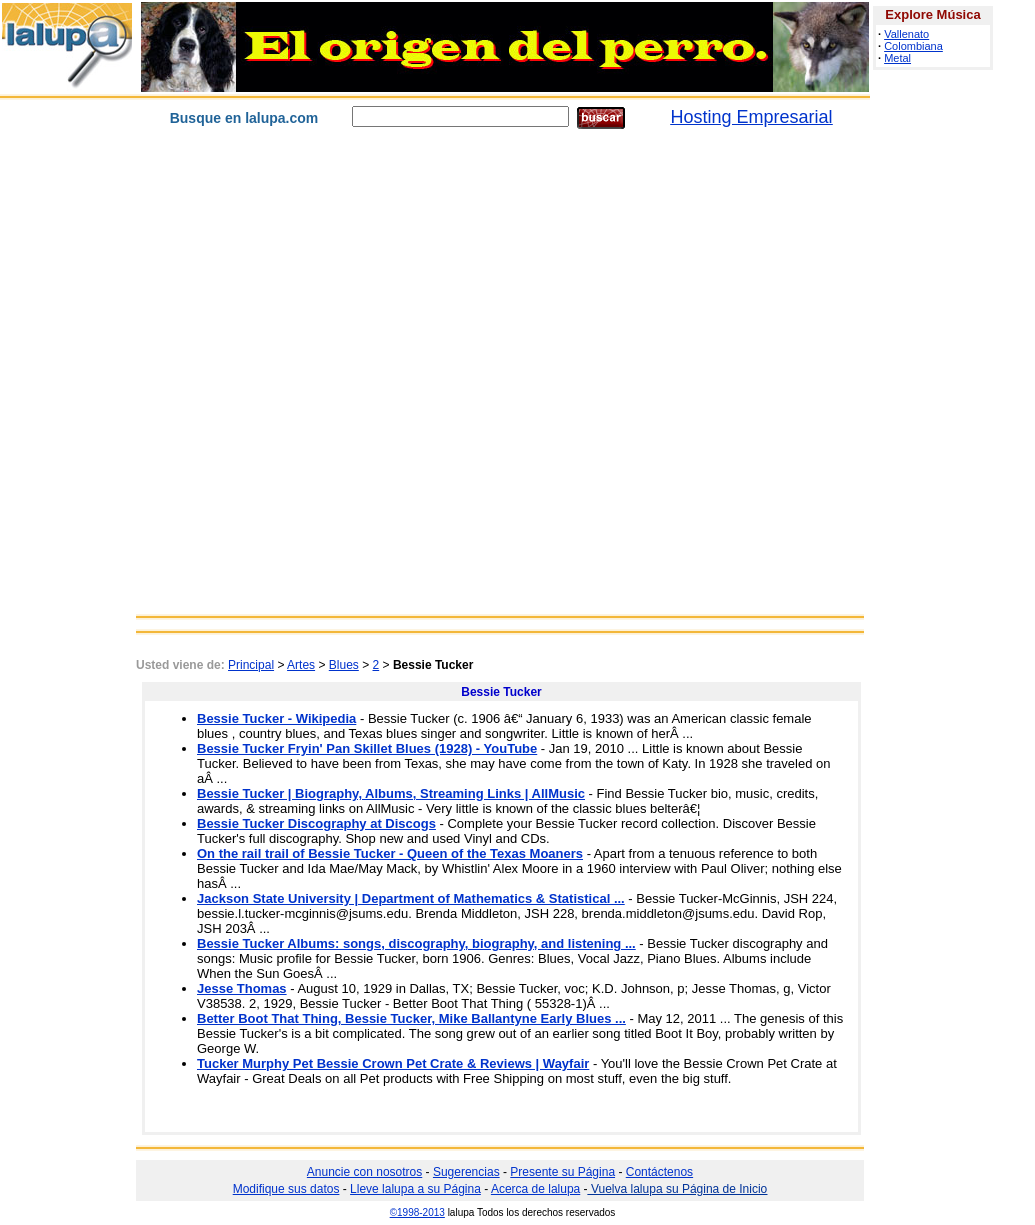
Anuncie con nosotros (364, 1172)
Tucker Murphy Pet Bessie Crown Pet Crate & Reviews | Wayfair (393, 1063)
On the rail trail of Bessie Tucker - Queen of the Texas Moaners (390, 853)
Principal (251, 665)
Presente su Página (562, 1172)
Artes (301, 665)
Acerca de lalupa (535, 1189)
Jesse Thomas (242, 988)
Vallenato (906, 34)
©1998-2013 (417, 1212)
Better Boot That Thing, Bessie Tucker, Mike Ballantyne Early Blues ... (411, 1018)
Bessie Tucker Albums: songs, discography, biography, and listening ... (416, 943)
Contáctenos (659, 1172)
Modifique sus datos (286, 1189)
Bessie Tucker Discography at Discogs (316, 823)
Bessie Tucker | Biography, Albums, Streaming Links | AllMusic (391, 793)
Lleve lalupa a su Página (415, 1189)
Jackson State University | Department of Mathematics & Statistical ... (411, 898)
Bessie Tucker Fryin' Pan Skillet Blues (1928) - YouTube (367, 748)
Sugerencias (466, 1172)
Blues (344, 665)
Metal (897, 58)
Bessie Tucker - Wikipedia (276, 718)
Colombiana (913, 46)
